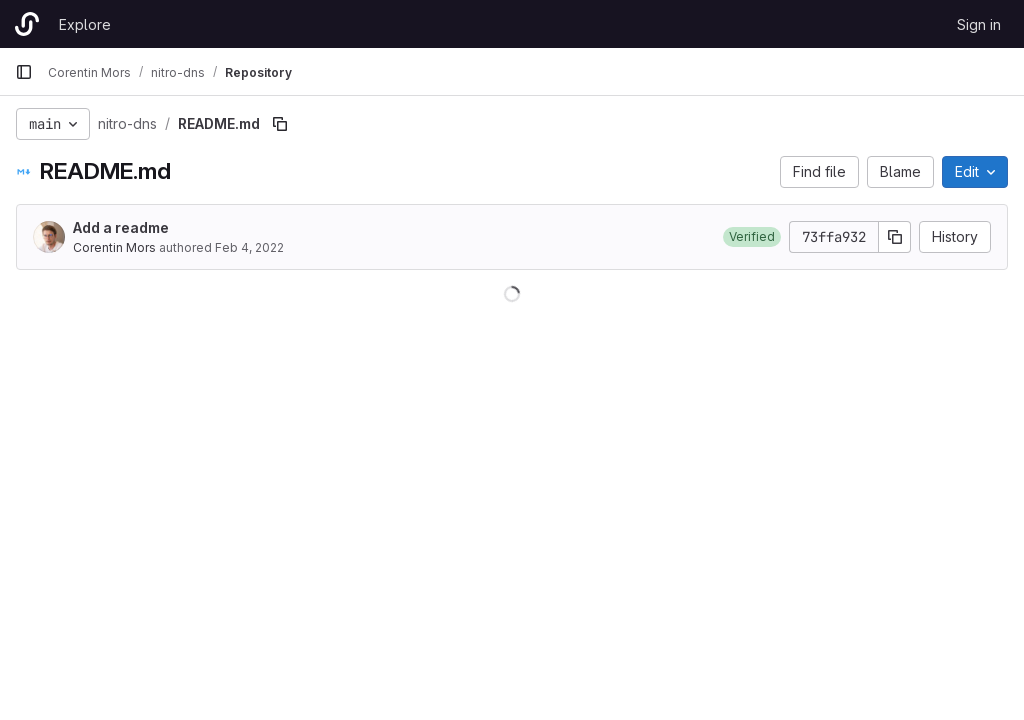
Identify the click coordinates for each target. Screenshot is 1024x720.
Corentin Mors (114, 247)
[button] (752, 237)
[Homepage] (27, 24)
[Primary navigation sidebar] (24, 72)
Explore (85, 24)
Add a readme (121, 227)
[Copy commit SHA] (895, 237)
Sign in (979, 24)
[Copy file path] (280, 124)
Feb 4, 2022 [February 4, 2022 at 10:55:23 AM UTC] (249, 247)
